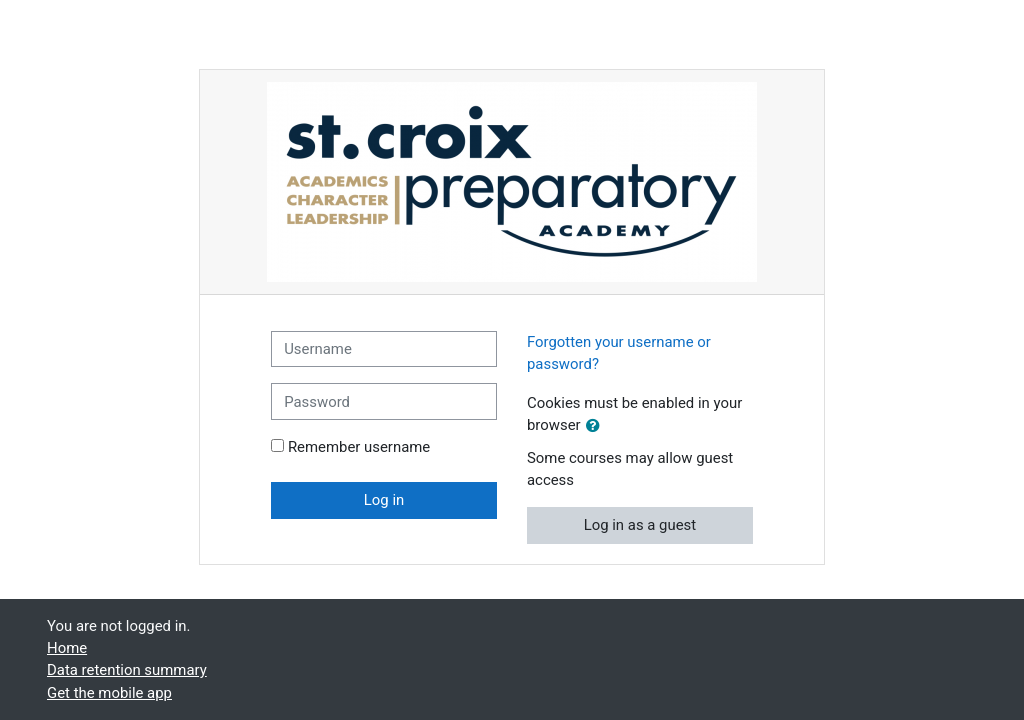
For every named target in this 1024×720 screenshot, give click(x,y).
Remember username (359, 447)
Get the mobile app (109, 693)
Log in (384, 500)
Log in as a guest (640, 525)
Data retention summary (127, 670)
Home (67, 648)
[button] (597, 426)
